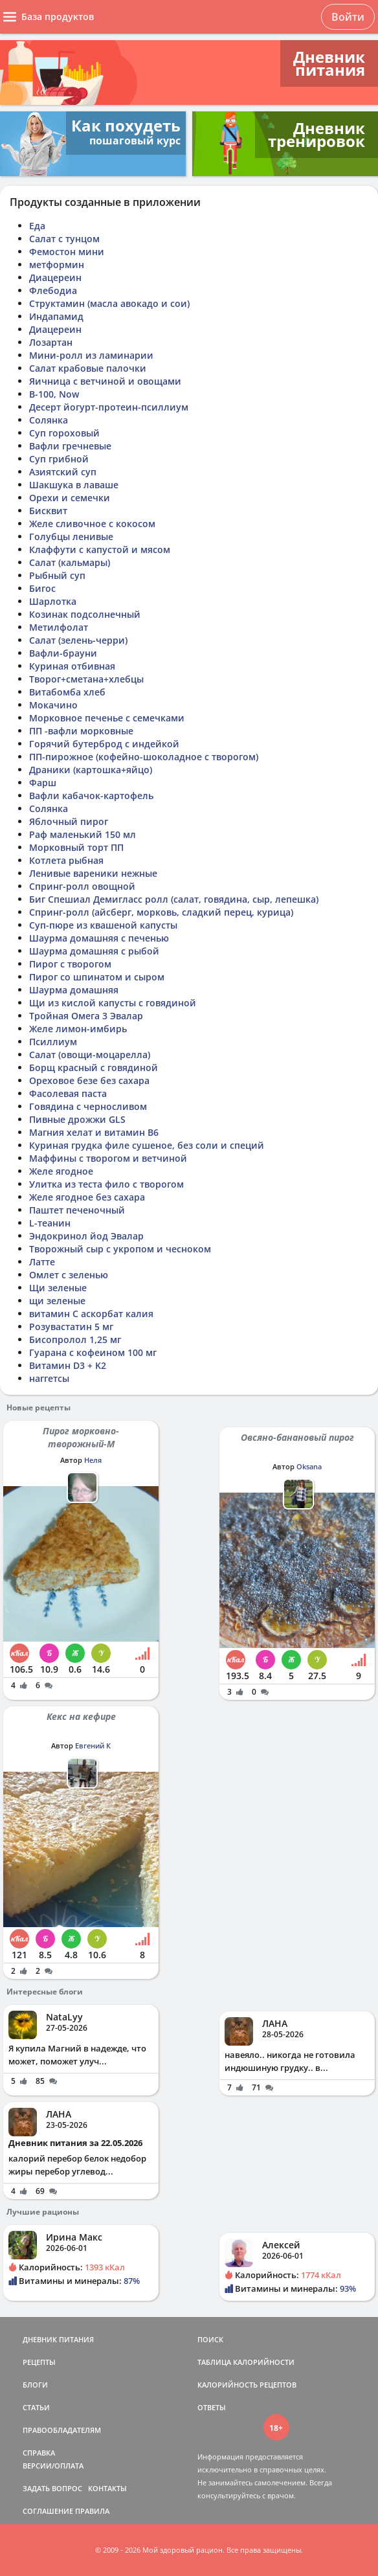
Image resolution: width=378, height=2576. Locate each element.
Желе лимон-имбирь (78, 1028)
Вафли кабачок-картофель (91, 795)
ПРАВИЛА (92, 2511)
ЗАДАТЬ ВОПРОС (52, 2488)
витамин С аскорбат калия (91, 1313)
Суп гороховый (64, 433)
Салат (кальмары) (69, 562)
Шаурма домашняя (73, 990)
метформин (56, 264)
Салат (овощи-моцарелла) (89, 1054)
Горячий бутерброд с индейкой (104, 744)
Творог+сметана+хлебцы (86, 679)
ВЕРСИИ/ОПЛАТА (53, 2465)
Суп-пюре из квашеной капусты (103, 925)
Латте (42, 1262)
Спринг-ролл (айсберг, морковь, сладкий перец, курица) (161, 912)
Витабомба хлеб (67, 692)
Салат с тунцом (64, 238)
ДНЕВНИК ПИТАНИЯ (58, 2339)
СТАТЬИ (36, 2407)
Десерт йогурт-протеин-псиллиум (108, 407)
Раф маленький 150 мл (82, 834)
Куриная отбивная (72, 666)
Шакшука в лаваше (73, 485)
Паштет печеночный (77, 1210)
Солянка (48, 420)
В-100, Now (54, 394)
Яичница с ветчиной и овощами (105, 381)
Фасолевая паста (68, 1093)
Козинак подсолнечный (84, 614)
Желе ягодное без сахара (87, 1197)
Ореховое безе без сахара (89, 1080)
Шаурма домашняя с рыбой (94, 951)
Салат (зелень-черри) (78, 640)
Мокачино (53, 705)
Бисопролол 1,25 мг (75, 1339)
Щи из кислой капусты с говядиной (112, 1003)
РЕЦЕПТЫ (39, 2362)
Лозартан (50, 342)
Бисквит (48, 510)
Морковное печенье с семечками (106, 718)
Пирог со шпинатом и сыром (96, 977)
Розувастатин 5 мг (71, 1326)
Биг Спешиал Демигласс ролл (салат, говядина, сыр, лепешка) (173, 899)
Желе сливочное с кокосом (92, 523)
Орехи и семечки (69, 497)
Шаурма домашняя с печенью (99, 938)
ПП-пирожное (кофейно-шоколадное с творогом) (143, 757)
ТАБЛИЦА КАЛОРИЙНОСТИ (246, 2362)
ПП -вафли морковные (81, 731)
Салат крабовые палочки (87, 368)
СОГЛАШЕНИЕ (48, 2511)
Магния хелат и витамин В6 (94, 1132)
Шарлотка (52, 601)
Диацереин (55, 277)
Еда (37, 226)
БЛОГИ (35, 2385)
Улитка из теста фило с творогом (106, 1184)
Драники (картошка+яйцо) (90, 769)
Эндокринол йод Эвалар (86, 1236)
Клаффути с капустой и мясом (99, 549)
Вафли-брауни (63, 653)
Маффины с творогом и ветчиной (108, 1158)
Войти (347, 17)
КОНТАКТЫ (107, 2488)
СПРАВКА (39, 2452)
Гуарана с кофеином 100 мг (93, 1352)
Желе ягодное (61, 1171)
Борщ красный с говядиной (93, 1067)
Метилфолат (58, 627)
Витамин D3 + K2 (67, 1365)
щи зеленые (57, 1300)
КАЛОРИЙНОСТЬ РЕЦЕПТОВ (246, 2385)
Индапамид (56, 316)
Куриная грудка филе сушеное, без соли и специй (146, 1145)
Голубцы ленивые (71, 536)
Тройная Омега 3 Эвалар (86, 1016)
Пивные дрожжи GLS (77, 1119)
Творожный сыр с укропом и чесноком (120, 1249)
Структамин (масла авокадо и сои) (109, 303)
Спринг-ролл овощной (82, 886)
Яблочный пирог (68, 821)
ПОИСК (210, 2339)
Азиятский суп (62, 472)
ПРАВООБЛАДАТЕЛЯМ (62, 2430)
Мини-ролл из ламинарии (91, 355)
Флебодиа (53, 290)
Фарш (42, 782)
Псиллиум (53, 1041)
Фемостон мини (66, 251)
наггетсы (49, 1378)
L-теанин (50, 1223)
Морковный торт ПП (76, 847)
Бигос (42, 588)
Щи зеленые (58, 1288)
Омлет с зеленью (68, 1275)
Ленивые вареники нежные (93, 873)
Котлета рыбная (66, 860)
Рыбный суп (57, 575)
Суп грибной (59, 459)
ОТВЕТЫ (211, 2407)
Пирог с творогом (70, 964)
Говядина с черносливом (88, 1106)
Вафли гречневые (70, 446)
